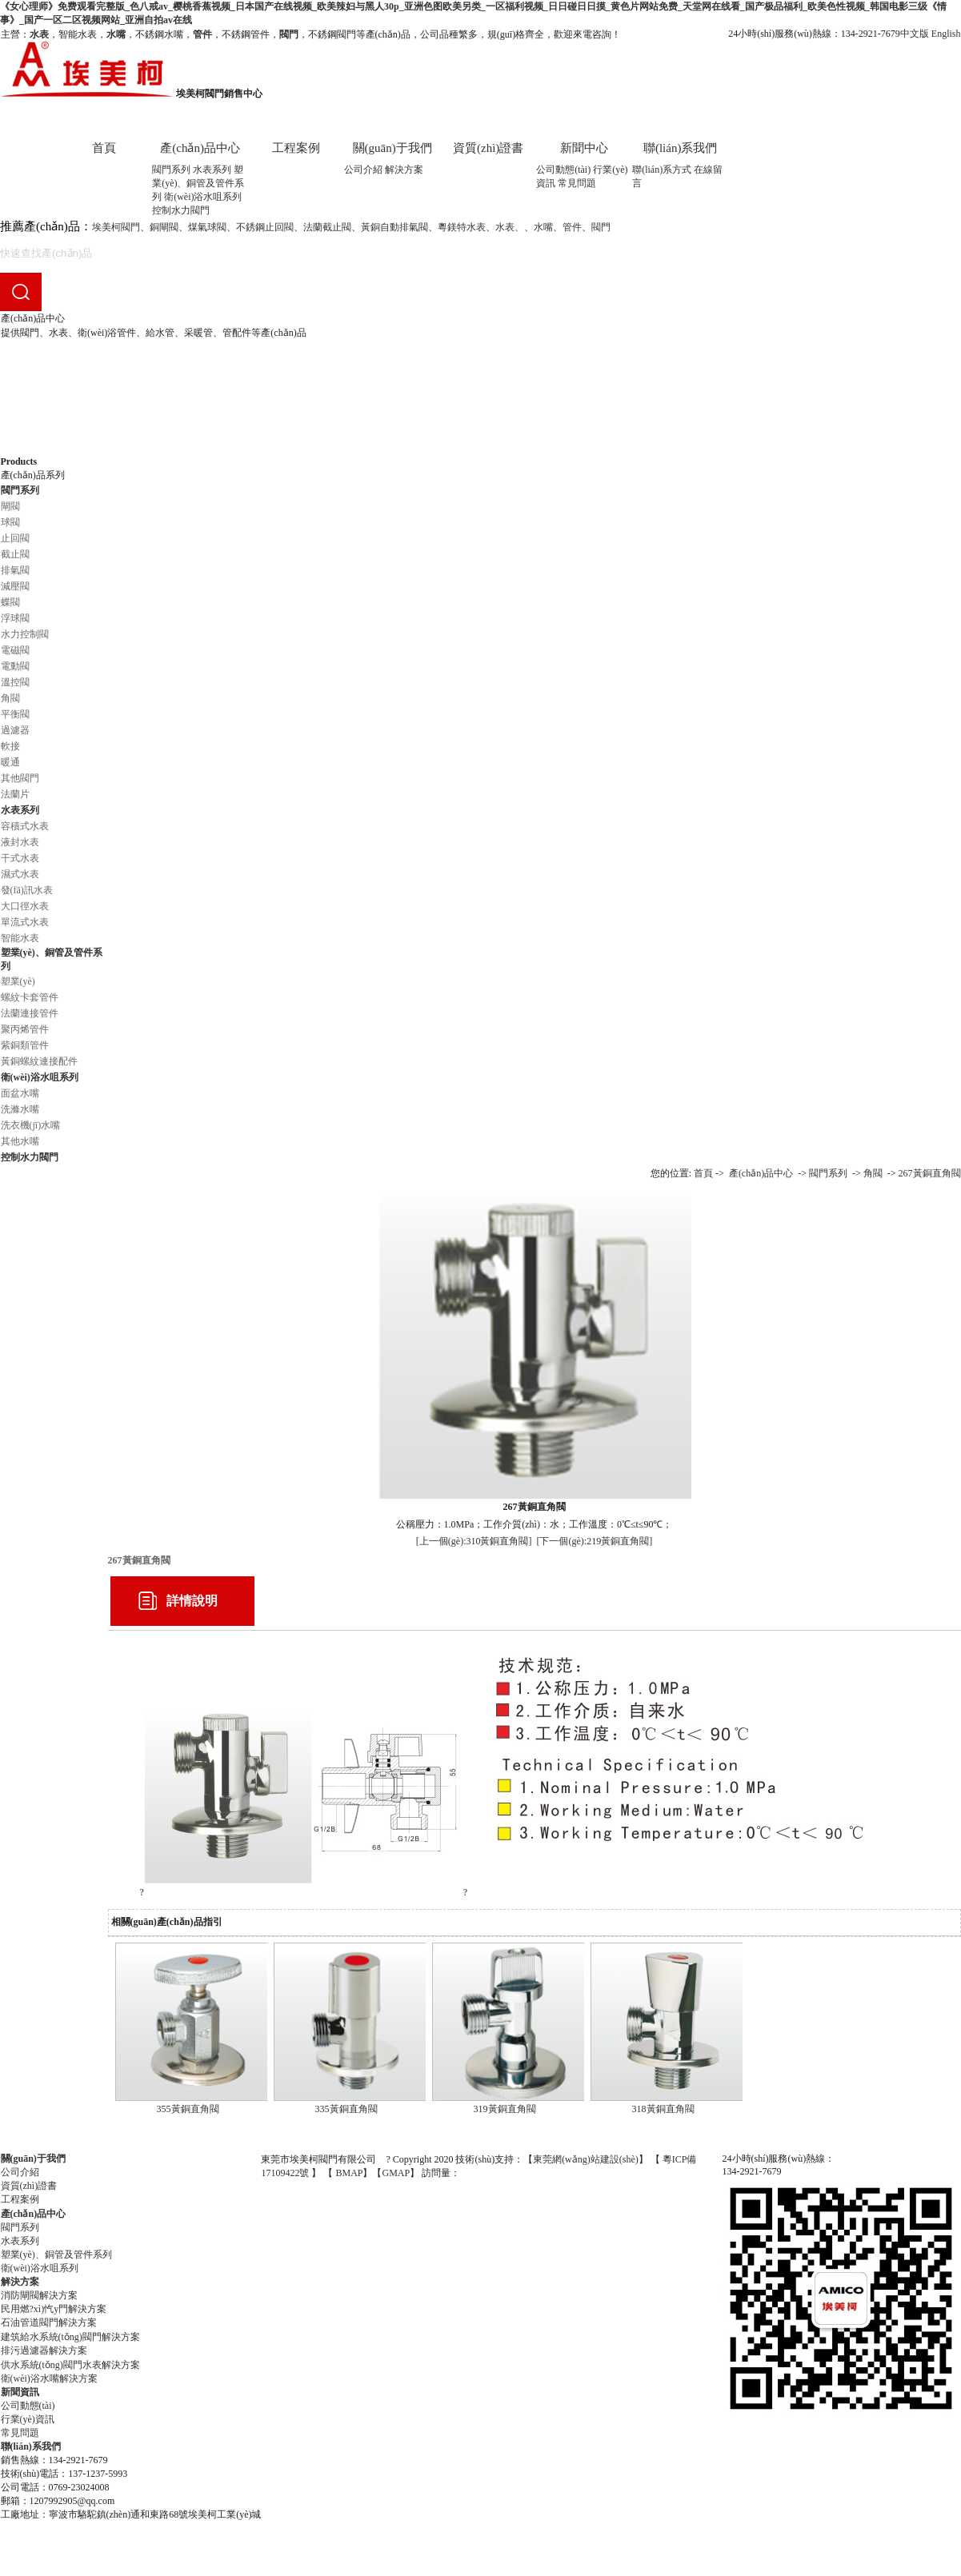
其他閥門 (20, 778)
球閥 (10, 522)
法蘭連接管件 (29, 1013)
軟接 (10, 746)
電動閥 (15, 666)
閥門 (601, 227)
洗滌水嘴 (20, 1109)
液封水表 (20, 842)
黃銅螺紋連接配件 (39, 1061)
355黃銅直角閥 (188, 2109)
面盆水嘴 (20, 1093)
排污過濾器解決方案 (44, 2350)
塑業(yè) (18, 981)
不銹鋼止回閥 (265, 227)
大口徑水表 (25, 906)
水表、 (509, 227)
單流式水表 (25, 922)
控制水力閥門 (181, 210)
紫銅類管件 (25, 1045)
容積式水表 (25, 826)
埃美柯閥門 (116, 227)
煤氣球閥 (207, 227)
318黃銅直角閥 (663, 2109)
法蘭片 (15, 794)
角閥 (10, 698)
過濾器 (15, 730)
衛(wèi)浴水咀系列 (203, 196)
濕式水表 (20, 874)
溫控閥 (15, 682)
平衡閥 (15, 714)
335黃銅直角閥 (346, 2109)
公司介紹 (363, 169)
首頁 (104, 148)
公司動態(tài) (563, 169)
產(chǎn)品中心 (200, 148)
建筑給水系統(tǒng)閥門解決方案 (70, 2336)
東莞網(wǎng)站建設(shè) (586, 2159)
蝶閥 (10, 602)
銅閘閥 (164, 227)
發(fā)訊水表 (27, 890)
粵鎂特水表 (462, 227)
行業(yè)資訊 (27, 2419)
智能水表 (20, 938)
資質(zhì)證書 (488, 148)
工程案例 (296, 148)
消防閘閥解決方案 (39, 2295)
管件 (572, 227)
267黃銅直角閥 (930, 1173)
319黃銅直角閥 (505, 2109)
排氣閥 (15, 570)
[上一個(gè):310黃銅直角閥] (474, 1541)
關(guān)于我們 (392, 148)
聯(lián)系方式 (661, 169)
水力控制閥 (25, 634)
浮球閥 (15, 618)
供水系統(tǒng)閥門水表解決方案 (70, 2364)
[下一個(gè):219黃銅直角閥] (595, 1541)
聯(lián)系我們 (680, 148)
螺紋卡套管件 (29, 997)
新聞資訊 (20, 2392)
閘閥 (10, 506)
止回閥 (15, 538)
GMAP (396, 2173)
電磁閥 (15, 650)
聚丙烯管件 (25, 1029)
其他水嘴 (20, 1141)
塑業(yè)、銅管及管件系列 (198, 183)
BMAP (348, 2173)
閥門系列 (171, 169)
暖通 (10, 762)
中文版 (914, 33)
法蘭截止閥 (327, 227)
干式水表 (20, 858)
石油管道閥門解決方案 (49, 2322)
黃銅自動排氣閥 (394, 227)
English (946, 33)
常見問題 (577, 183)
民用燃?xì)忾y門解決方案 (54, 2308)
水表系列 (212, 169)
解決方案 (404, 169)
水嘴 (543, 227)
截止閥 (15, 554)
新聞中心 (584, 148)
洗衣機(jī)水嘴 (31, 1125)
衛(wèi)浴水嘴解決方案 (49, 2378)
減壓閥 (15, 586)
